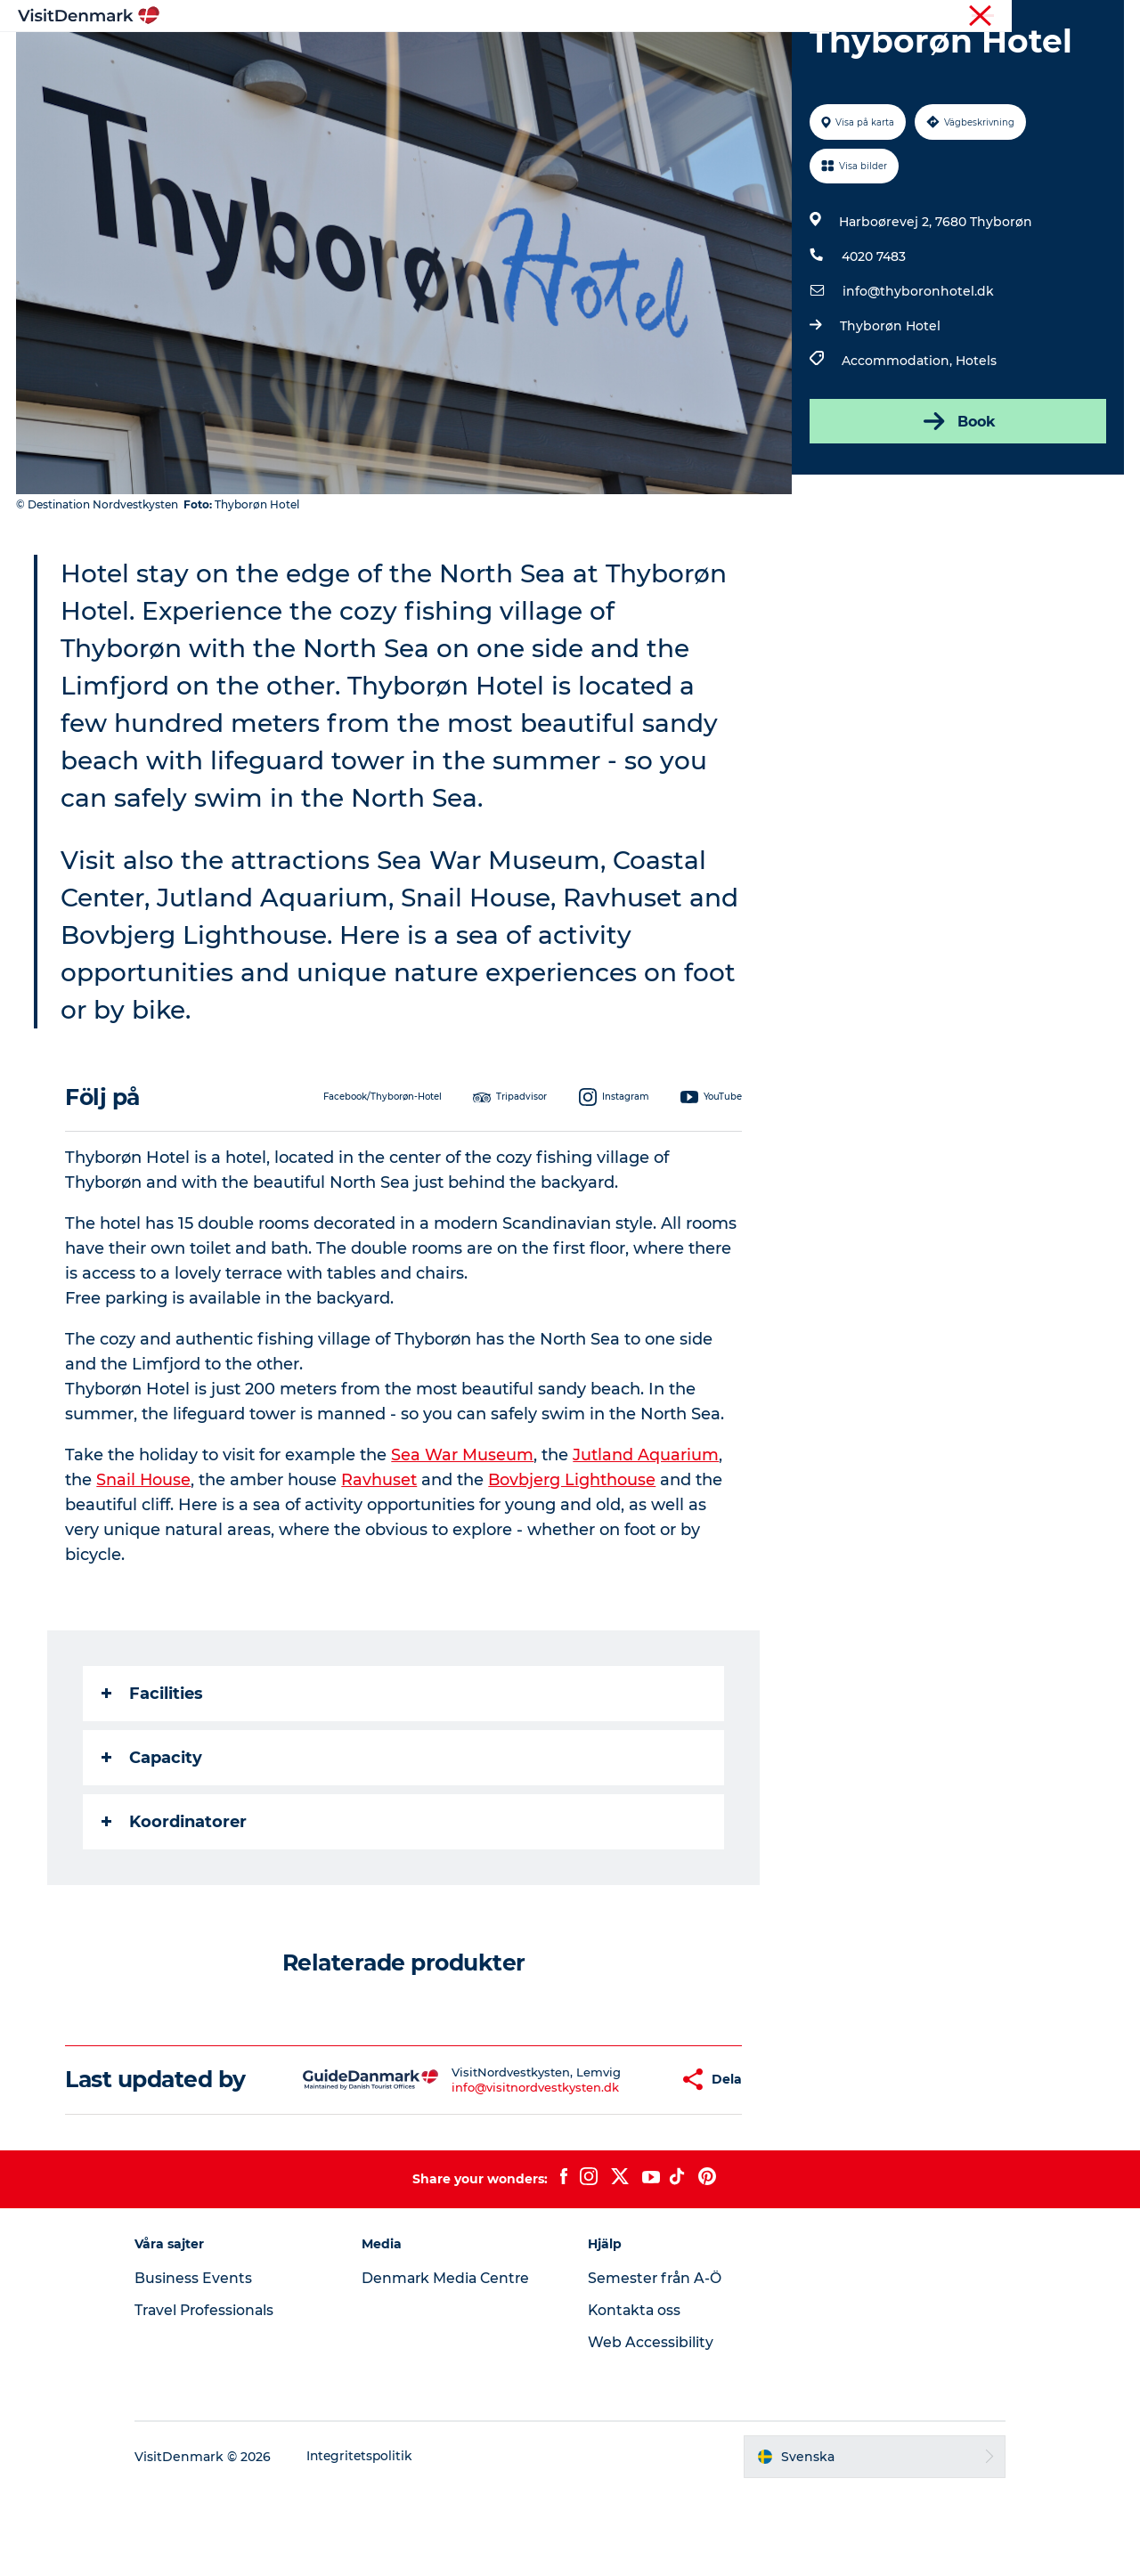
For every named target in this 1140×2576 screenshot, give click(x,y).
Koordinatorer (175, 1906)
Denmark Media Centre (455, 2362)
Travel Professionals (221, 2394)
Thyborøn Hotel (889, 410)
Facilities (153, 1778)
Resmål (465, 57)
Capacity (152, 1842)
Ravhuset (381, 1564)
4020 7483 (873, 341)
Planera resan (754, 57)
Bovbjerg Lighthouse (574, 1564)
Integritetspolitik (376, 2541)
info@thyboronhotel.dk (917, 376)
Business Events (208, 2362)
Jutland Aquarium (647, 1539)
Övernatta (647, 57)
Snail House (144, 1564)
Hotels (975, 445)
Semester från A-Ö (656, 2362)
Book (957, 506)
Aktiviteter (552, 57)
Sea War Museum (463, 1539)
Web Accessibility (650, 2426)
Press (1108, 17)
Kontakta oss (635, 2394)
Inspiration (376, 57)
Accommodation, (898, 445)
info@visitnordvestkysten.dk (482, 2172)
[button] (613, 2164)
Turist (1061, 17)
